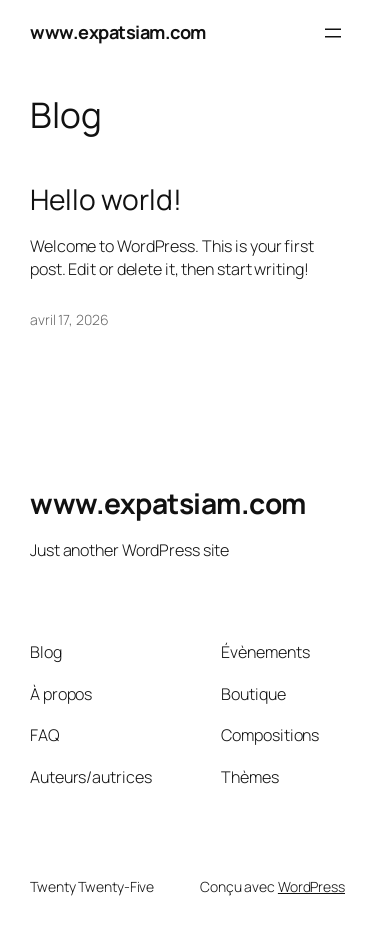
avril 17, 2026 (69, 319)
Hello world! (106, 200)
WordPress (311, 886)
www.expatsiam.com (118, 32)
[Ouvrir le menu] (333, 33)
